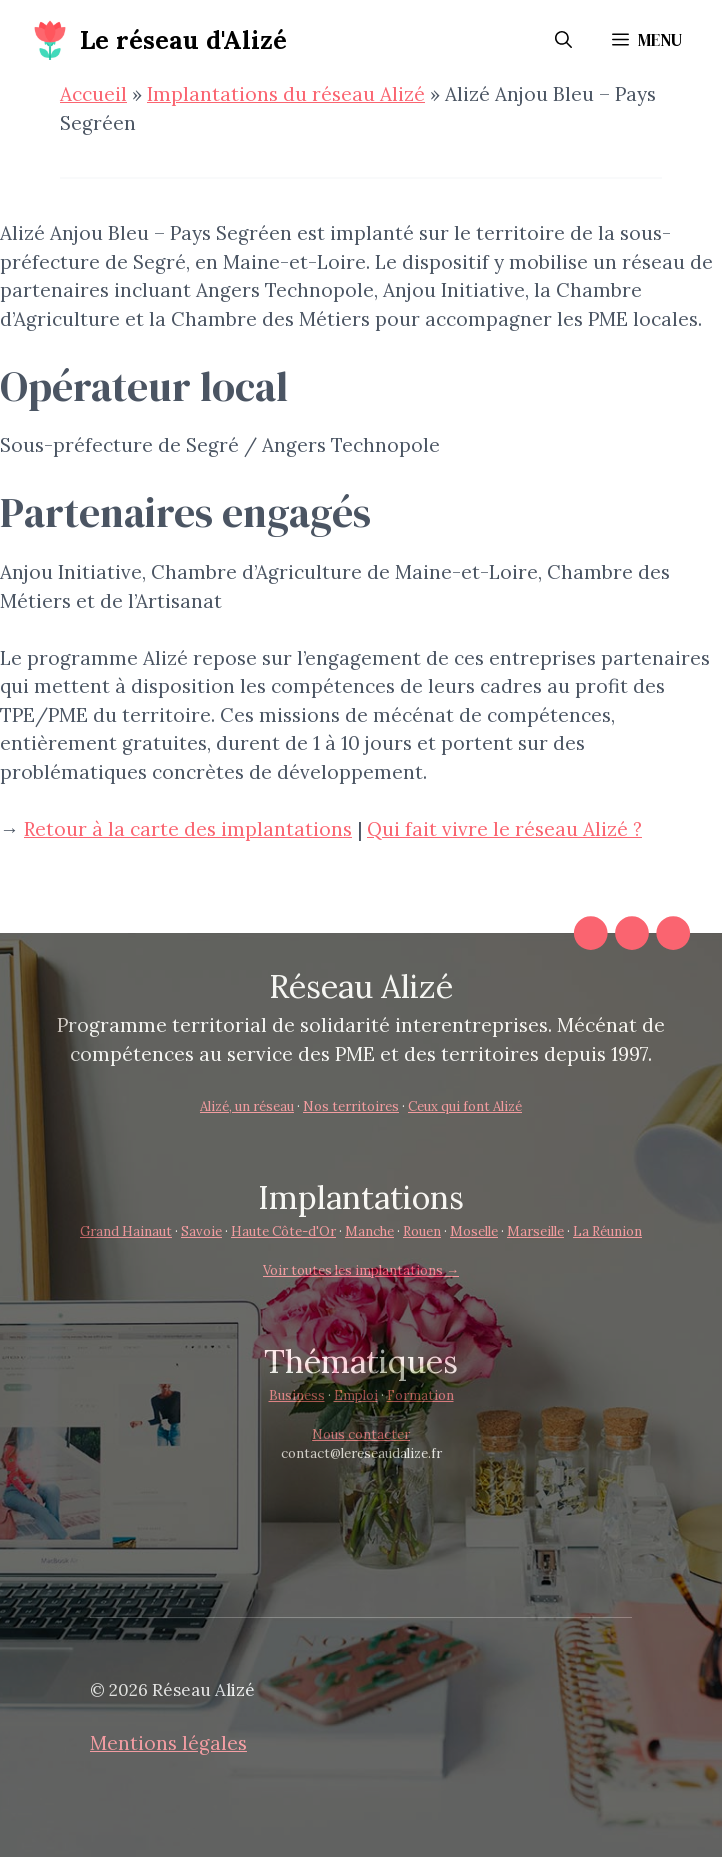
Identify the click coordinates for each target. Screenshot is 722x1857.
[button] (563, 40)
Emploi (356, 1395)
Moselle (474, 1231)
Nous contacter (361, 1434)
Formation (420, 1395)
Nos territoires (351, 1106)
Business (297, 1395)
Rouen (422, 1231)
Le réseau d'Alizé (183, 40)
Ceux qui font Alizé (465, 1106)
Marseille (535, 1231)
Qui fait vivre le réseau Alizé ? (504, 829)
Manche (369, 1231)
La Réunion (607, 1231)
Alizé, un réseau (247, 1106)
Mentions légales (168, 1743)
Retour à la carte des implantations (188, 829)
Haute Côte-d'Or (283, 1231)
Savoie (201, 1231)
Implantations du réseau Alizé (286, 94)
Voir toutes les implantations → (361, 1270)
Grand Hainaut (126, 1231)
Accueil (93, 94)
